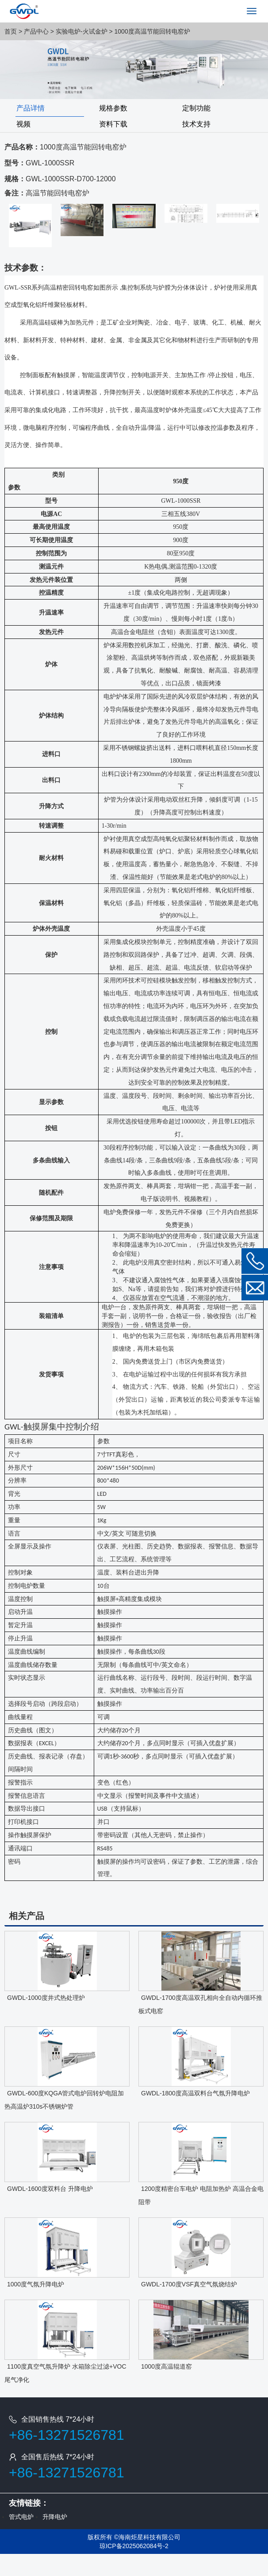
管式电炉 (21, 2516)
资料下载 (113, 124)
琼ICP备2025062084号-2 (134, 2545)
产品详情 (30, 108)
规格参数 (113, 108)
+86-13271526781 (66, 2435)
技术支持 (196, 124)
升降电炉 (54, 2516)
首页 (10, 31)
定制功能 (196, 108)
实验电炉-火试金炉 (81, 31)
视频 (23, 124)
